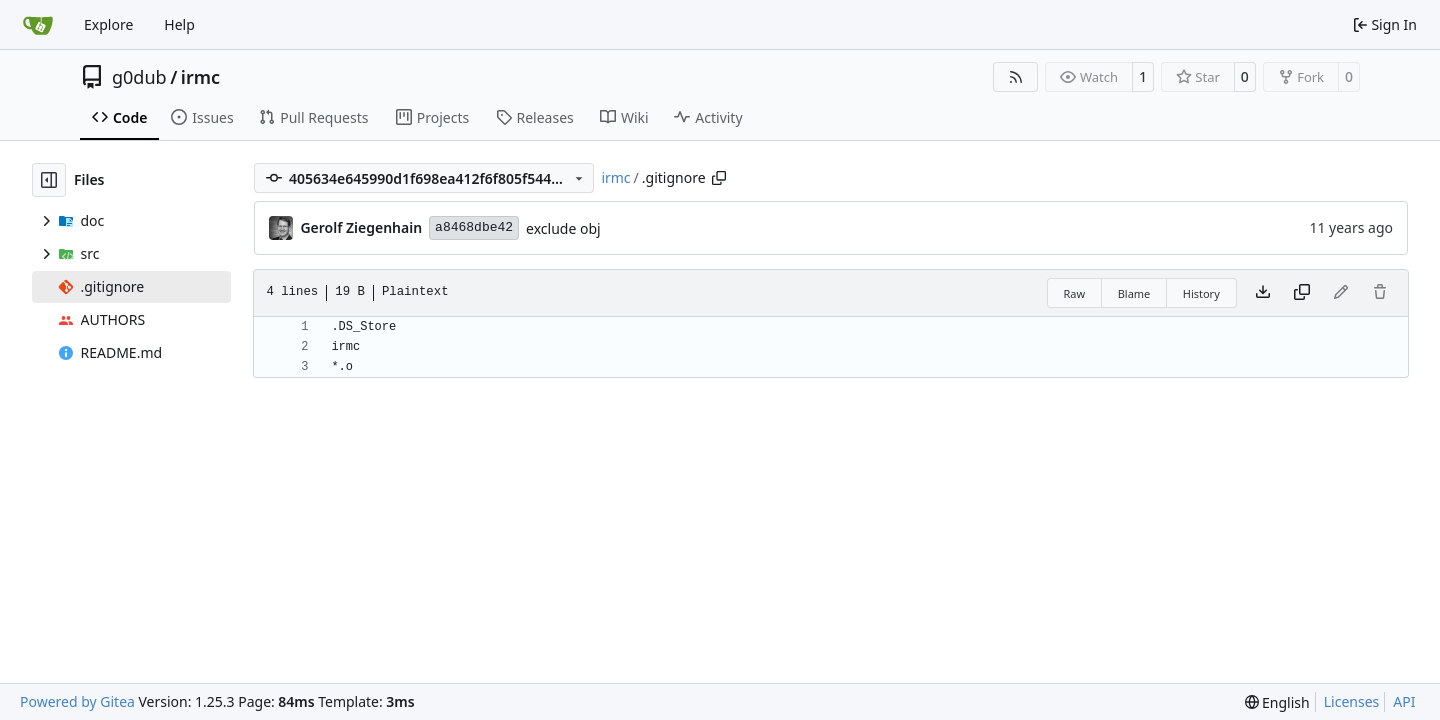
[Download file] (1263, 293)
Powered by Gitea (77, 701)
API (1404, 701)
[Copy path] (719, 178)
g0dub (139, 77)
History (1201, 293)
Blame (1134, 293)
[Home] (38, 25)
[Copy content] (1302, 293)
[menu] (1277, 702)
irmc (200, 77)
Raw (1075, 293)
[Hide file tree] (49, 180)
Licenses (1352, 701)
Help (179, 24)
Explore (108, 24)
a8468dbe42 (474, 227)
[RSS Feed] (1016, 77)
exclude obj (563, 228)
